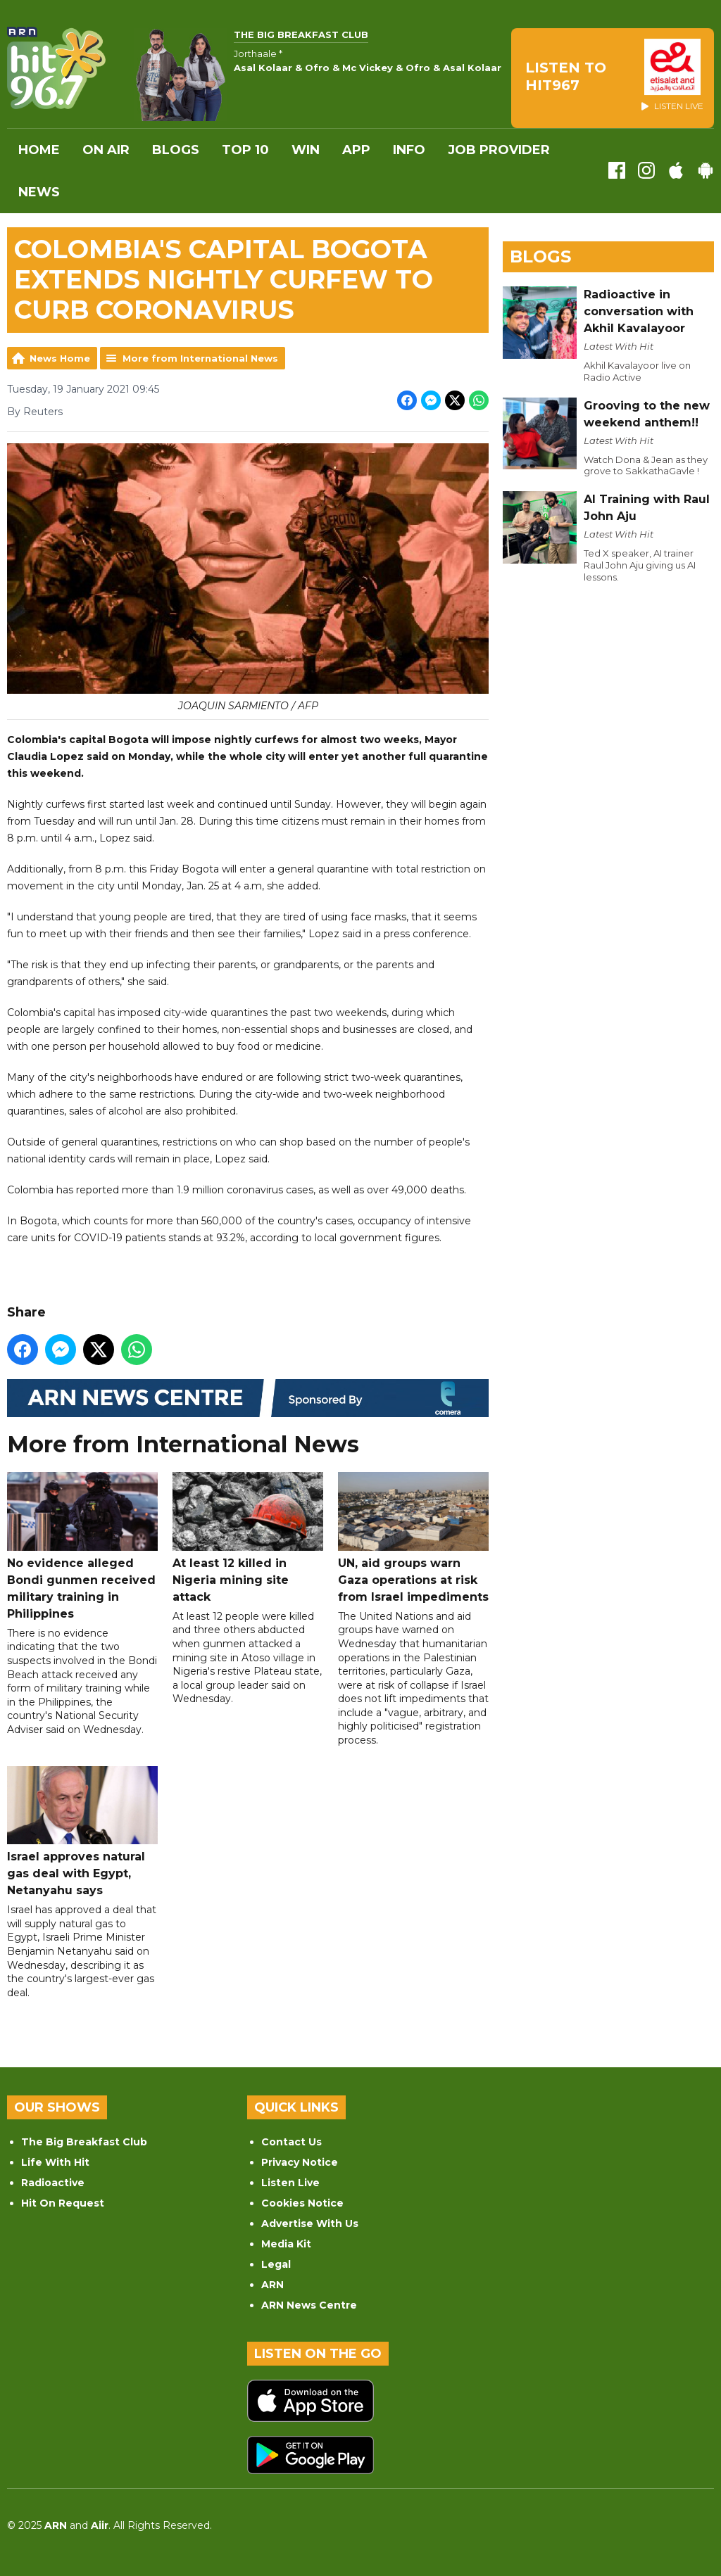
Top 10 (245, 150)
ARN (272, 2284)
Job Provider (499, 150)
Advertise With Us (309, 2223)
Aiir (99, 2525)
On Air (106, 150)
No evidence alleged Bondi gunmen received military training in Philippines (82, 1546)
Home (39, 150)
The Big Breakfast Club (84, 2142)
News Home (60, 358)
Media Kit (286, 2244)
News (39, 192)
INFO (409, 150)
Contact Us (291, 2142)
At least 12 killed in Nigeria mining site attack (248, 1538)
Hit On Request (62, 2203)
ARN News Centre (309, 2305)
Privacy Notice (299, 2162)
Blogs (175, 150)
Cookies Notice (302, 2203)
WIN (305, 150)
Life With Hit (55, 2162)
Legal (276, 2264)
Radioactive (52, 2182)
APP (356, 150)
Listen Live (290, 2182)
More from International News (200, 358)
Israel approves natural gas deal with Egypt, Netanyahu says (82, 1831)
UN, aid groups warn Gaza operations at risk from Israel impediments (413, 1538)
